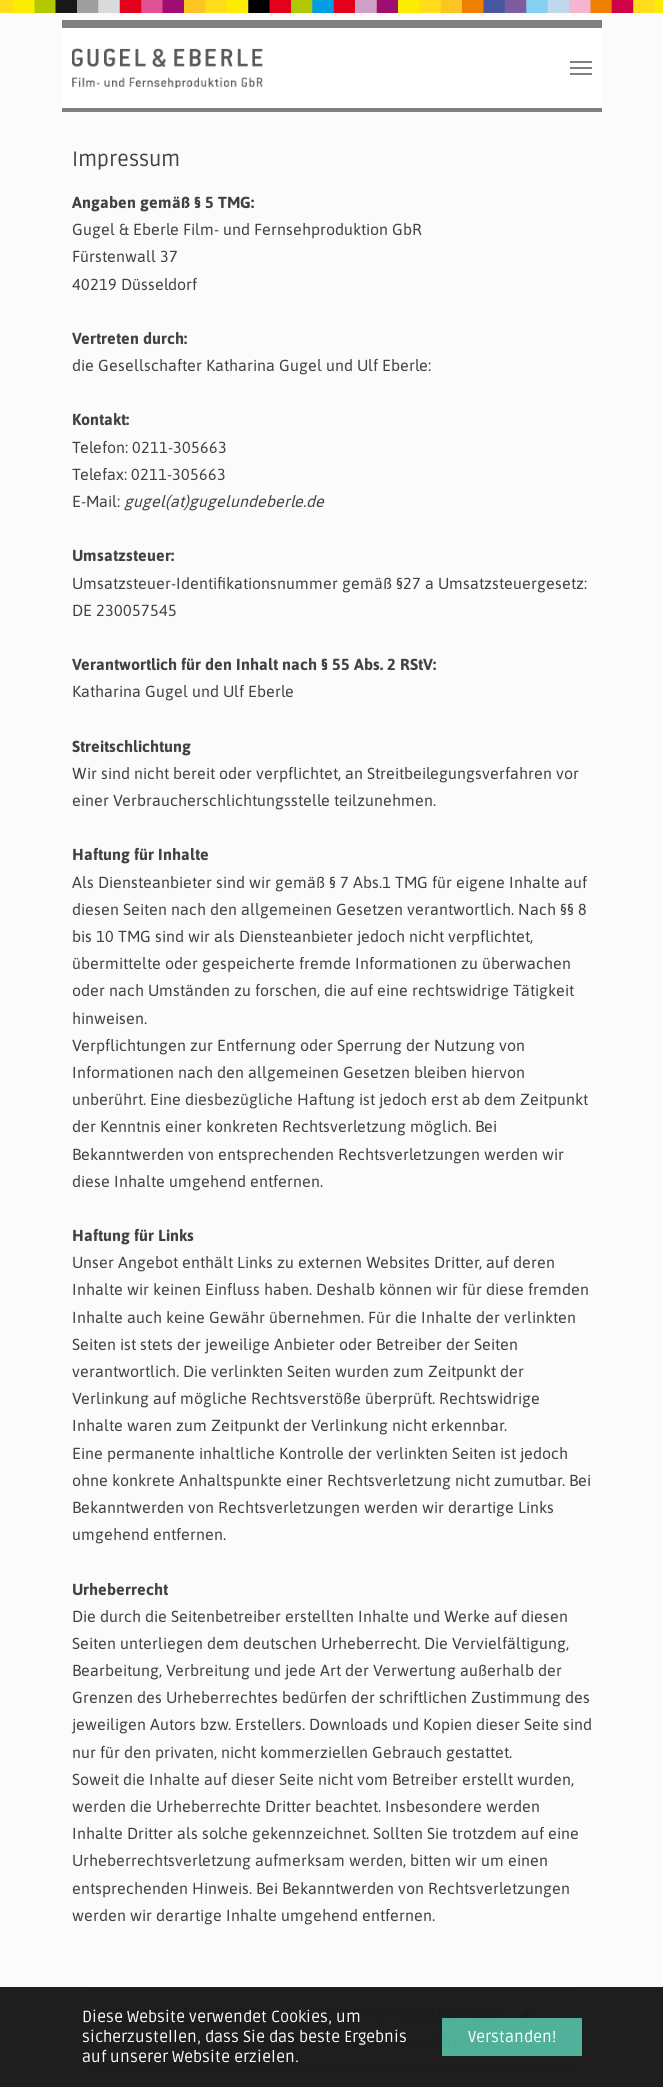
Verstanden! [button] (512, 2037)
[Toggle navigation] (581, 68)
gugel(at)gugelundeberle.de (224, 501)
